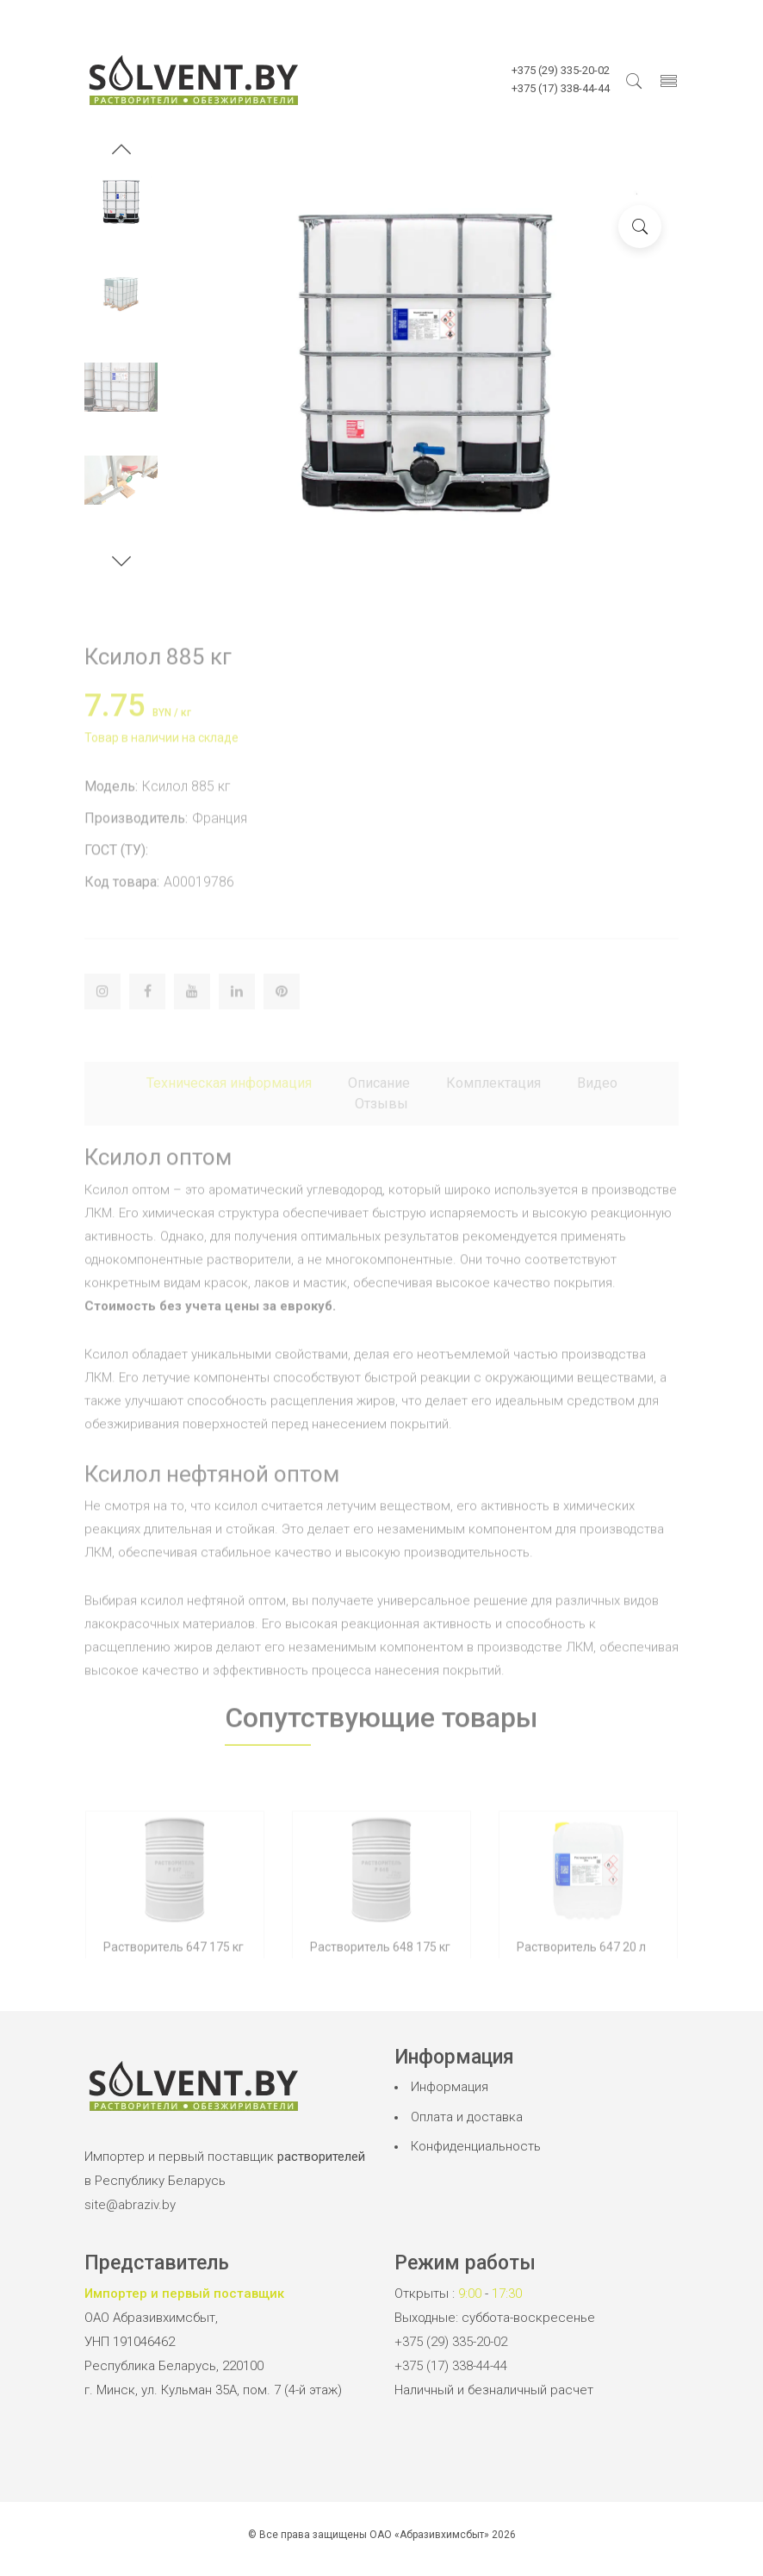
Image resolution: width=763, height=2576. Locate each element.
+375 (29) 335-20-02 (450, 2341)
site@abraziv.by (130, 2205)
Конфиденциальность (476, 2146)
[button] (121, 152)
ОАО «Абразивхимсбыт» (429, 2535)
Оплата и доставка (467, 2117)
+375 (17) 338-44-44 (450, 2366)
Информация (449, 2087)
